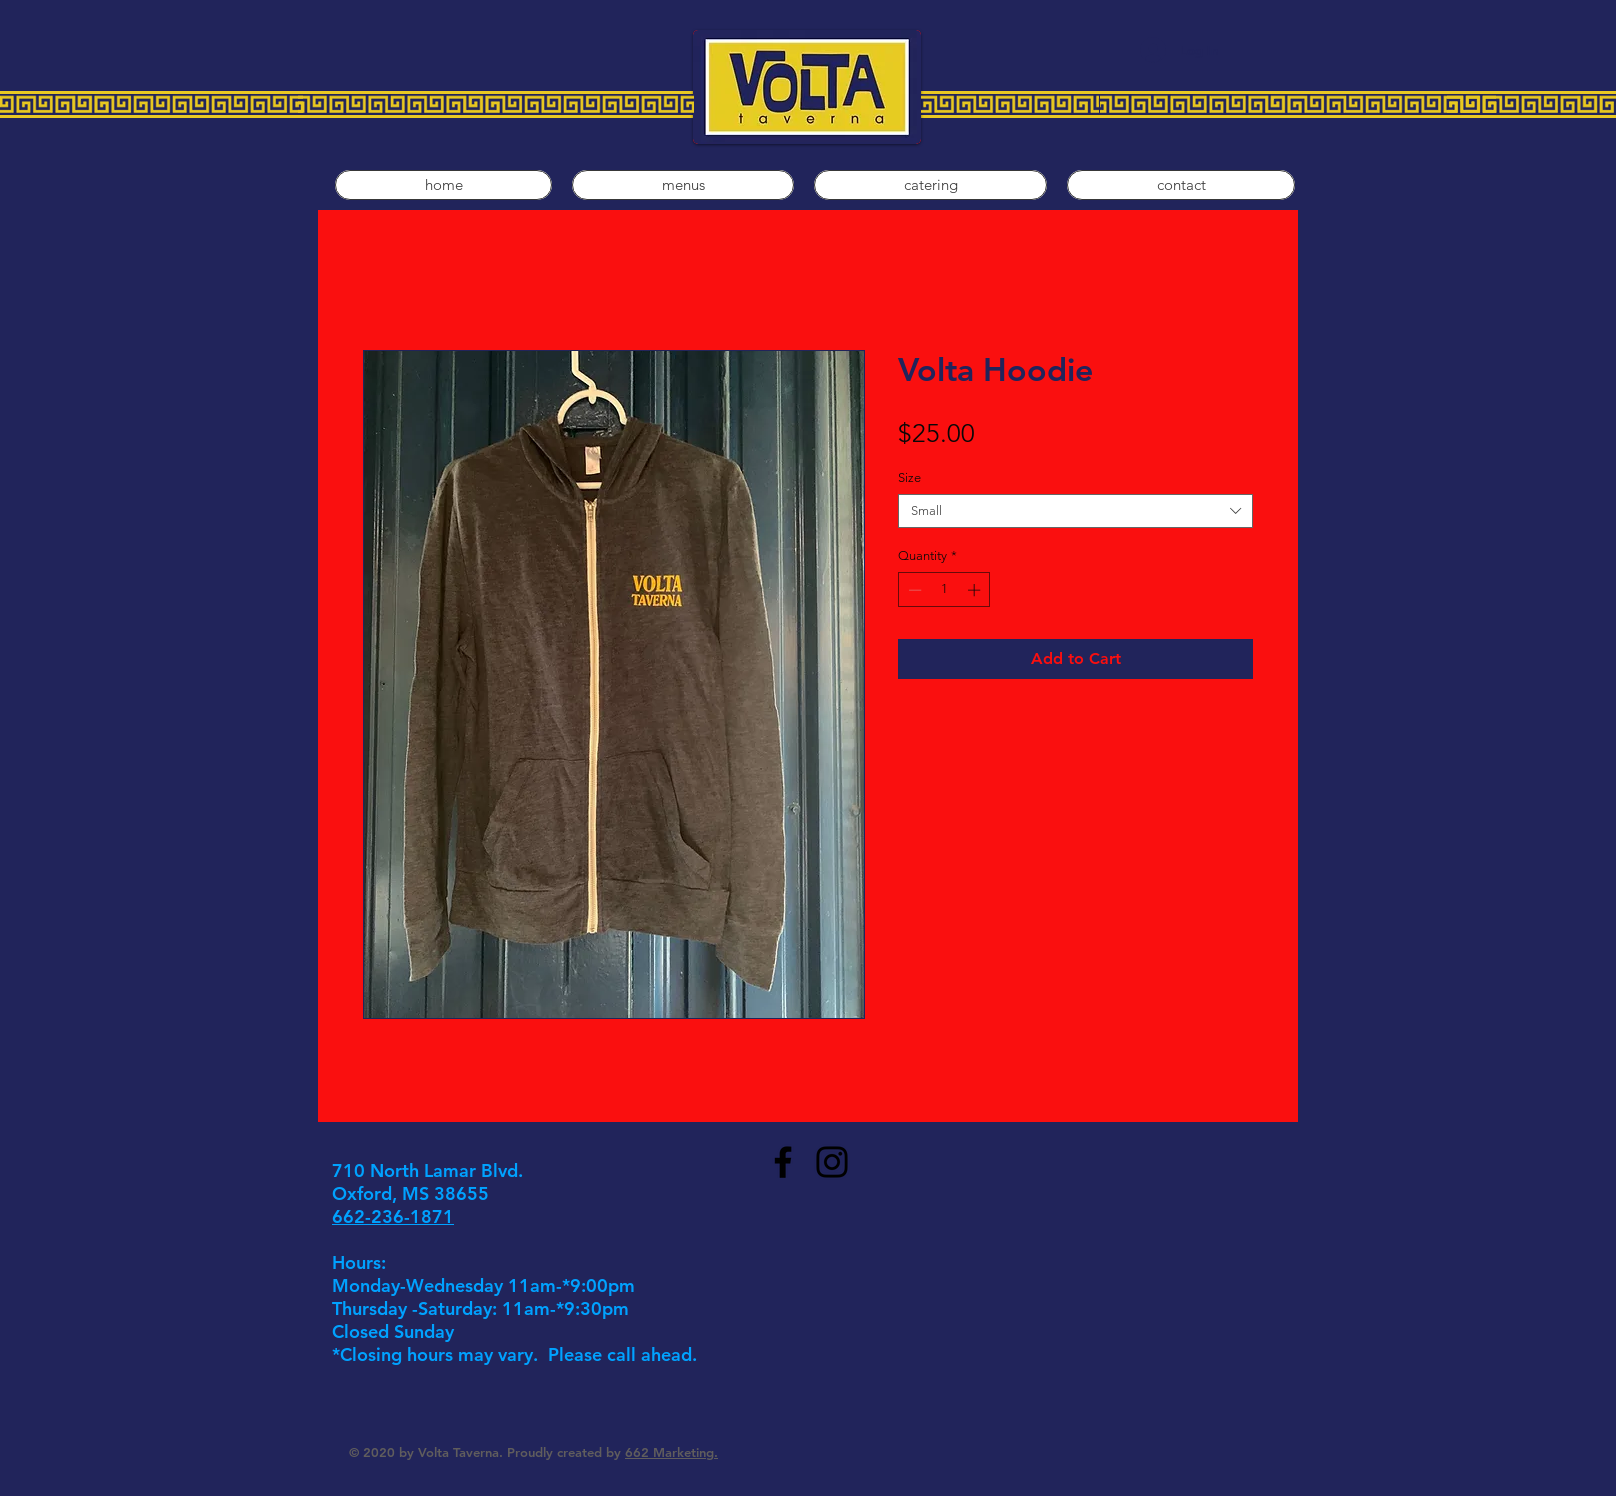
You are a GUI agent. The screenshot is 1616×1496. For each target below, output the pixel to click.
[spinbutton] (944, 590)
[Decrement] (913, 590)
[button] (683, 185)
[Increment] (976, 590)
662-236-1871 (393, 1216)
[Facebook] (783, 1162)
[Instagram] (832, 1162)
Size (909, 477)
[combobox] (1075, 511)
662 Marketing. (671, 1452)
